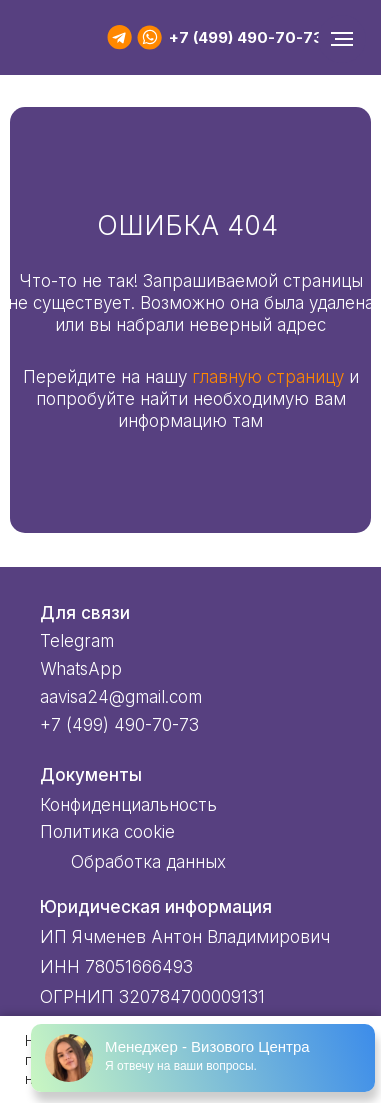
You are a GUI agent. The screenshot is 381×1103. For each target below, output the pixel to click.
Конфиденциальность (128, 805)
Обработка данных (148, 862)
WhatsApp (81, 669)
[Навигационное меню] (342, 39)
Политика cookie (107, 832)
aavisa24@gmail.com (121, 697)
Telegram (77, 641)
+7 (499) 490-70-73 (246, 37)
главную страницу (268, 377)
